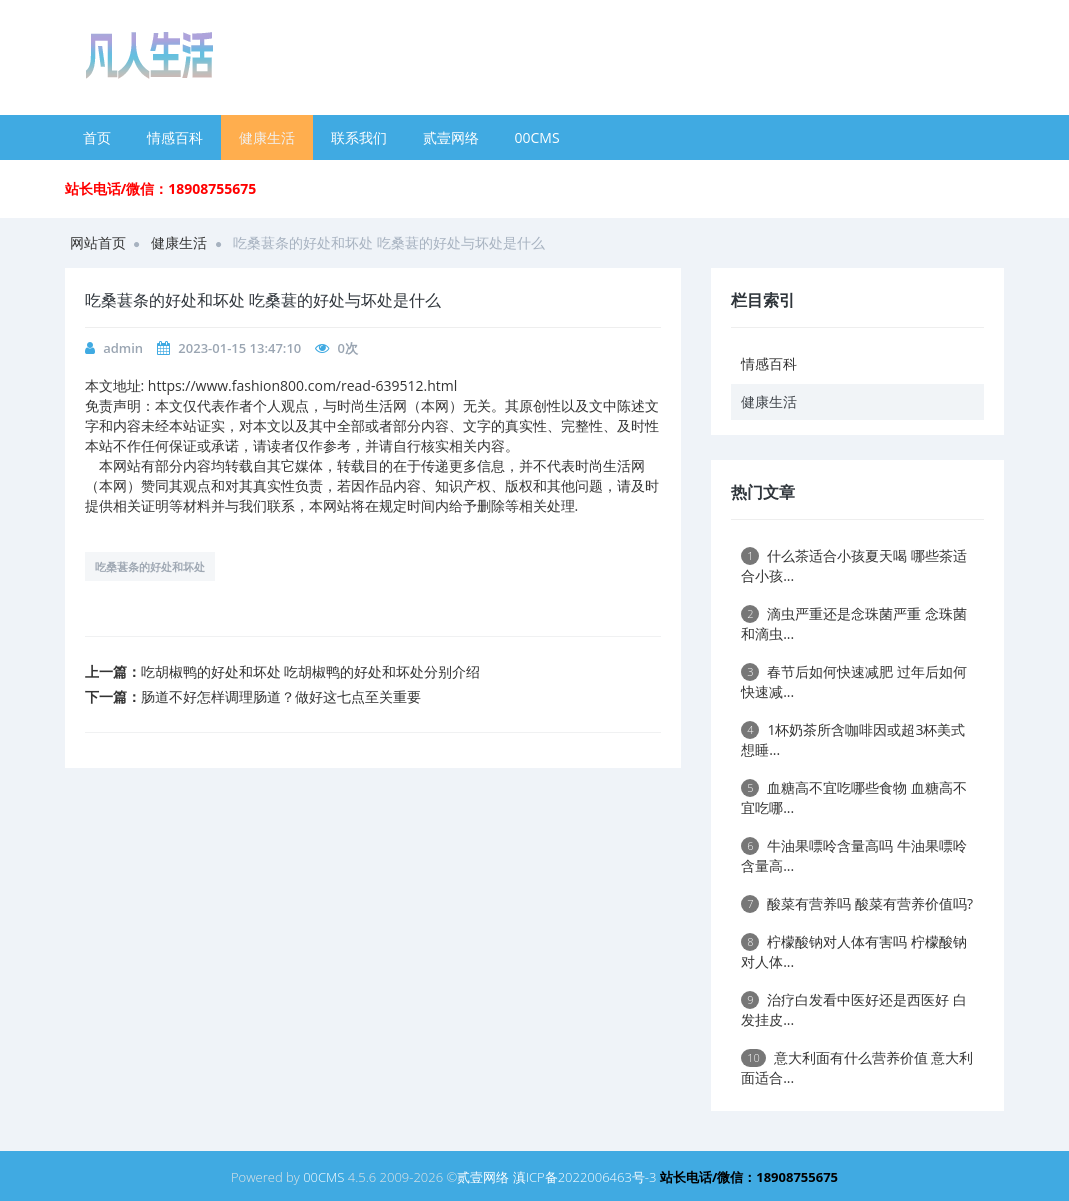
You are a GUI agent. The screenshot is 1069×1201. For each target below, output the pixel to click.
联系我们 (359, 137)
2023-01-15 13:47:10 (239, 348)
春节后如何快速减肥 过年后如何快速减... (854, 681)
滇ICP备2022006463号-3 (585, 1177)
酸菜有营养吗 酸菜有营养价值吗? (857, 903)
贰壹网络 (451, 137)
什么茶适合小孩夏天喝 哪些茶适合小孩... (854, 565)
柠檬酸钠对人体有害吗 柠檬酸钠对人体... (854, 951)
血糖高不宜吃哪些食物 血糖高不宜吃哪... (854, 797)
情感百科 (175, 137)
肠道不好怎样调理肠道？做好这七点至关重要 (281, 696)
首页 (97, 137)
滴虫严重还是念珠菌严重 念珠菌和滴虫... (854, 623)
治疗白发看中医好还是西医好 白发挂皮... (854, 1009)
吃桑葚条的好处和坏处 (150, 566)
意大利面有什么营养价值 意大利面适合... (857, 1067)
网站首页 (98, 242)
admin (123, 348)
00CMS (537, 137)
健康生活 (267, 137)
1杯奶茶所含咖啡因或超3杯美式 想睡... (853, 739)
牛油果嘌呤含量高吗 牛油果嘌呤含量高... (854, 855)
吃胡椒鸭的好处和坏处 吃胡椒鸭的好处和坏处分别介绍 (311, 671)
